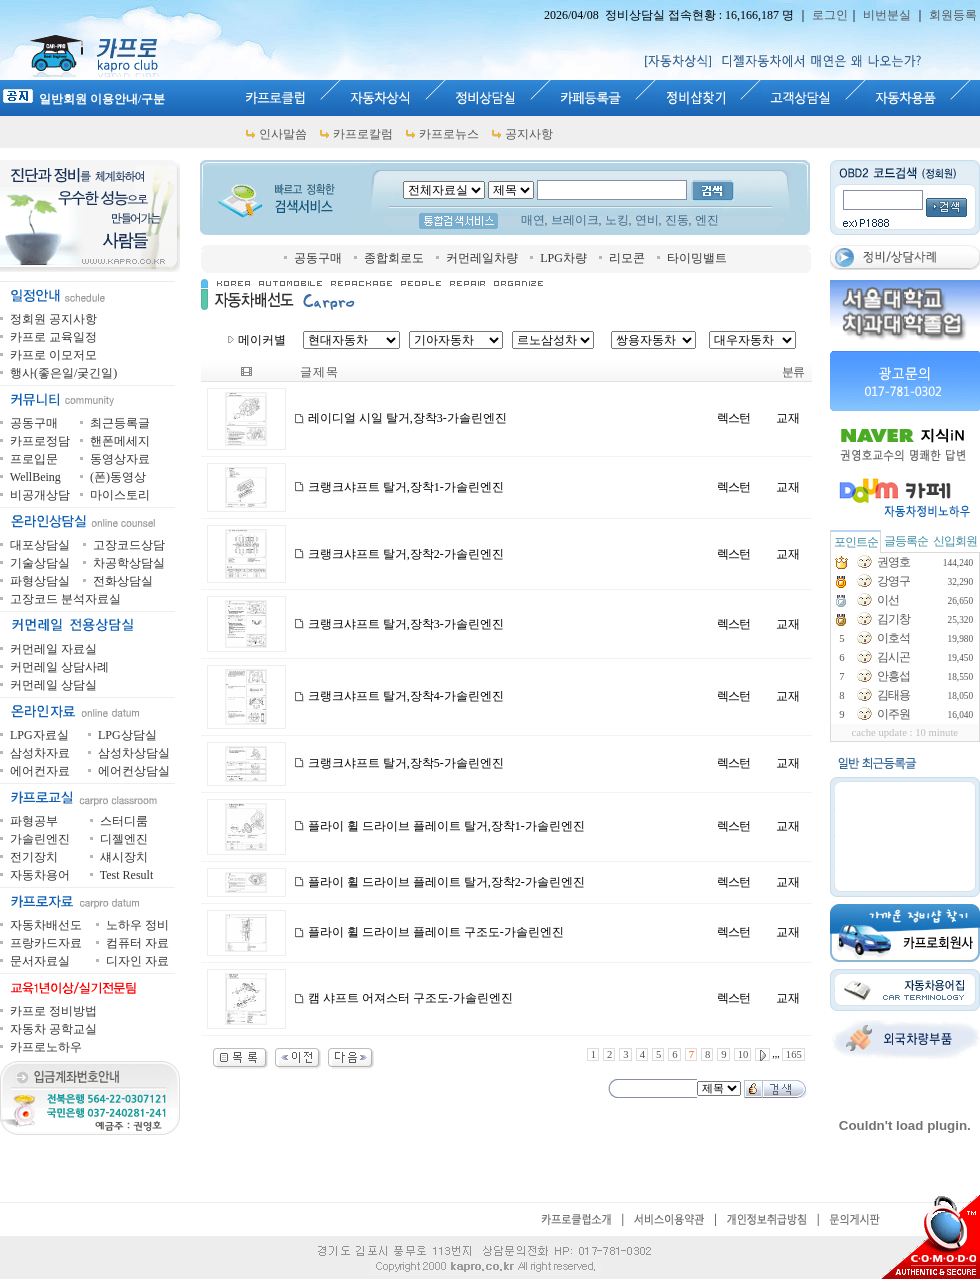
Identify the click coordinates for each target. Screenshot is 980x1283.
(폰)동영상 (118, 477)
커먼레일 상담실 (53, 685)
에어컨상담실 (134, 771)
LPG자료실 (39, 735)
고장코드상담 (129, 545)
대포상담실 (40, 545)
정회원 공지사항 (53, 319)
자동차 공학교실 (53, 1029)
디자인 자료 (137, 961)
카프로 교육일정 (53, 337)
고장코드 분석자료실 (65, 599)
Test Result (127, 875)
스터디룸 (124, 821)
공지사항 (529, 134)
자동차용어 (40, 875)
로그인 (830, 15)
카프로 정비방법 (53, 1011)
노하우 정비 (137, 925)
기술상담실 (40, 563)
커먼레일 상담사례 (59, 667)
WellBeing (35, 477)
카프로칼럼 (363, 134)
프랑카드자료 (46, 943)
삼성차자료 (40, 753)
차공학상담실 (129, 563)
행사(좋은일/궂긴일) (63, 373)
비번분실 (887, 15)
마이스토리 (120, 495)
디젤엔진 (124, 839)
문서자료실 (40, 961)
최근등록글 (120, 423)
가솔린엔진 (40, 839)
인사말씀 (283, 134)
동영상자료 (120, 459)
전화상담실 (123, 581)
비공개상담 (40, 495)
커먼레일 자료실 (53, 649)
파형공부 (34, 821)
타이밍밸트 (697, 258)
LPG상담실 (127, 735)
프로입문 (34, 459)
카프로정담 (40, 441)
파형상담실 (40, 581)
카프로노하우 (46, 1047)
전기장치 (34, 857)
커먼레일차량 (482, 258)
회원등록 (953, 15)
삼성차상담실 (134, 753)
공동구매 (318, 258)
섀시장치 (124, 857)
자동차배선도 (46, 925)
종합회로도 (394, 258)
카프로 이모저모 (53, 355)
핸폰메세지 (120, 441)
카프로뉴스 (449, 134)
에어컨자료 (40, 771)
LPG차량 (563, 258)
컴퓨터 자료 (137, 943)
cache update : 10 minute (905, 732)
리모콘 (627, 258)
